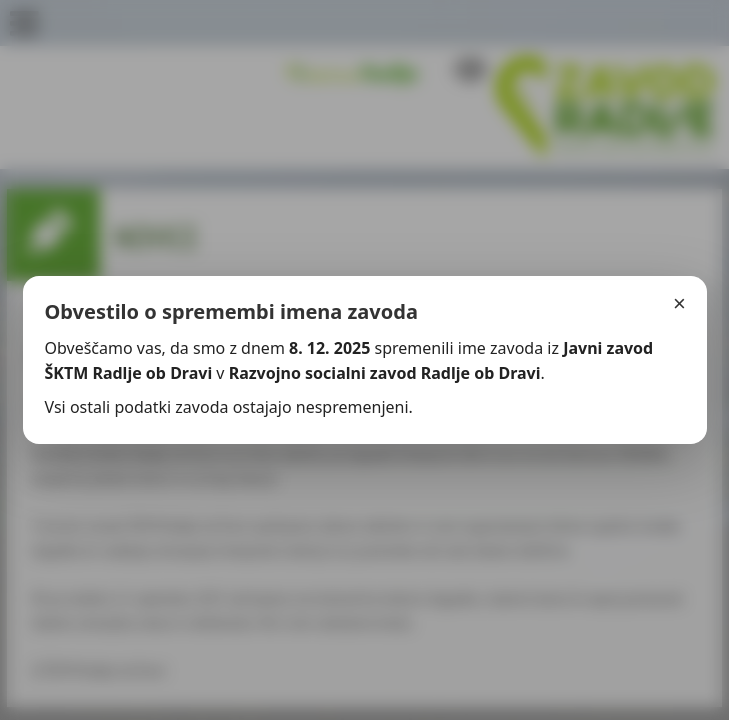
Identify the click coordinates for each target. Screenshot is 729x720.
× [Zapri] (679, 303)
